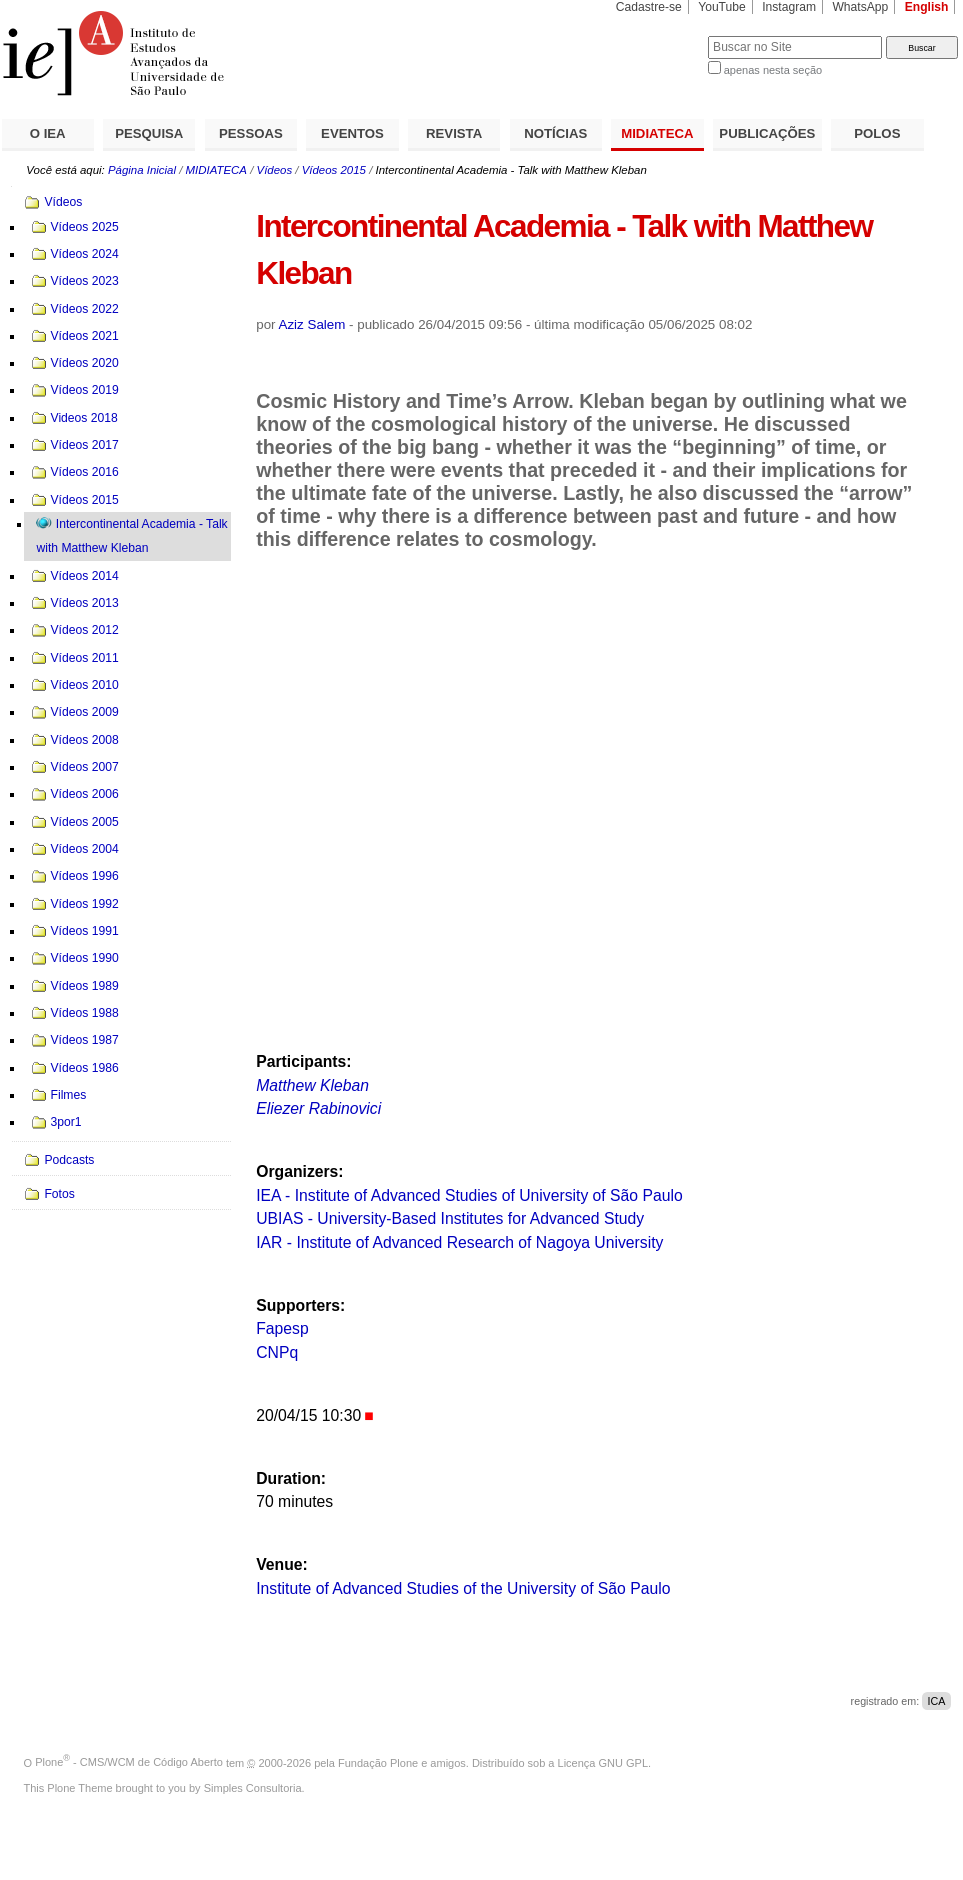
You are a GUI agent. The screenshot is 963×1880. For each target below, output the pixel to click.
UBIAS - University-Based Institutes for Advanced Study (450, 1218)
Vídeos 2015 (334, 170)
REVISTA (454, 133)
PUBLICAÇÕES (767, 133)
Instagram (789, 7)
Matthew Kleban (312, 1085)
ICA (936, 1701)
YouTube (722, 7)
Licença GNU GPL (603, 1762)
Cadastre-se (649, 7)
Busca (659, 35)
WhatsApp (860, 7)
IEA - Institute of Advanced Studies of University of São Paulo (469, 1195)
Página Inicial (142, 170)
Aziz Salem (312, 324)
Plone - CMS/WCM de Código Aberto (129, 1762)
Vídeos (275, 170)
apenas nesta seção (773, 70)
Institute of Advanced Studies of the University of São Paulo (463, 1588)
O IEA (48, 133)
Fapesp (282, 1328)
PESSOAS (251, 133)
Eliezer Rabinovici (318, 1108)
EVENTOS (352, 133)
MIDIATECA (657, 133)
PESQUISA (149, 133)
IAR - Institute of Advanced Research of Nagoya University (459, 1242)
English (927, 7)
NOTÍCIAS (555, 133)
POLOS (877, 133)
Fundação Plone (378, 1762)
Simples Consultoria (253, 1788)
